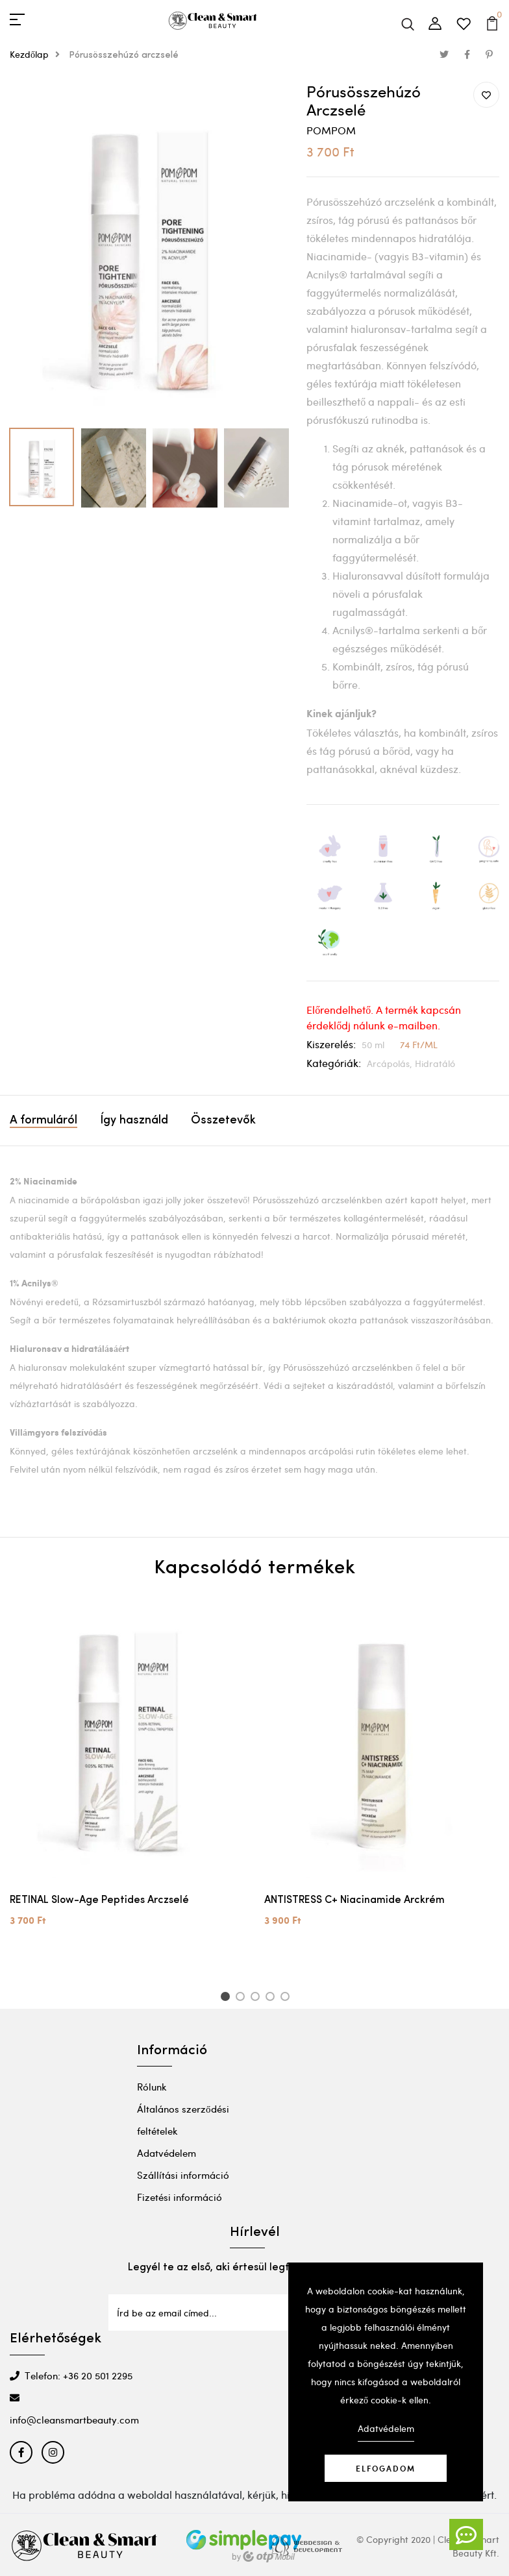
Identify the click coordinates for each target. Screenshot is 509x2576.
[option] (149, 252)
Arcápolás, (391, 1063)
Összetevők (223, 1120)
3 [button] (257, 1998)
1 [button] (227, 1998)
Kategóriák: (333, 1063)
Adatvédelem (166, 2152)
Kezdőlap (38, 54)
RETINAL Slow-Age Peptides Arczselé (99, 1900)
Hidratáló (435, 1063)
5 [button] (287, 1998)
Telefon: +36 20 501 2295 (71, 2375)
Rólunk (152, 2086)
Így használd (134, 1120)
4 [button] (272, 1998)
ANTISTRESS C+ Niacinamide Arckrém (354, 1900)
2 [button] (242, 1998)
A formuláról (43, 1120)
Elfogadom (386, 2468)
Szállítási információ (183, 2174)
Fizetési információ (179, 2196)
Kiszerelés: (331, 1044)
